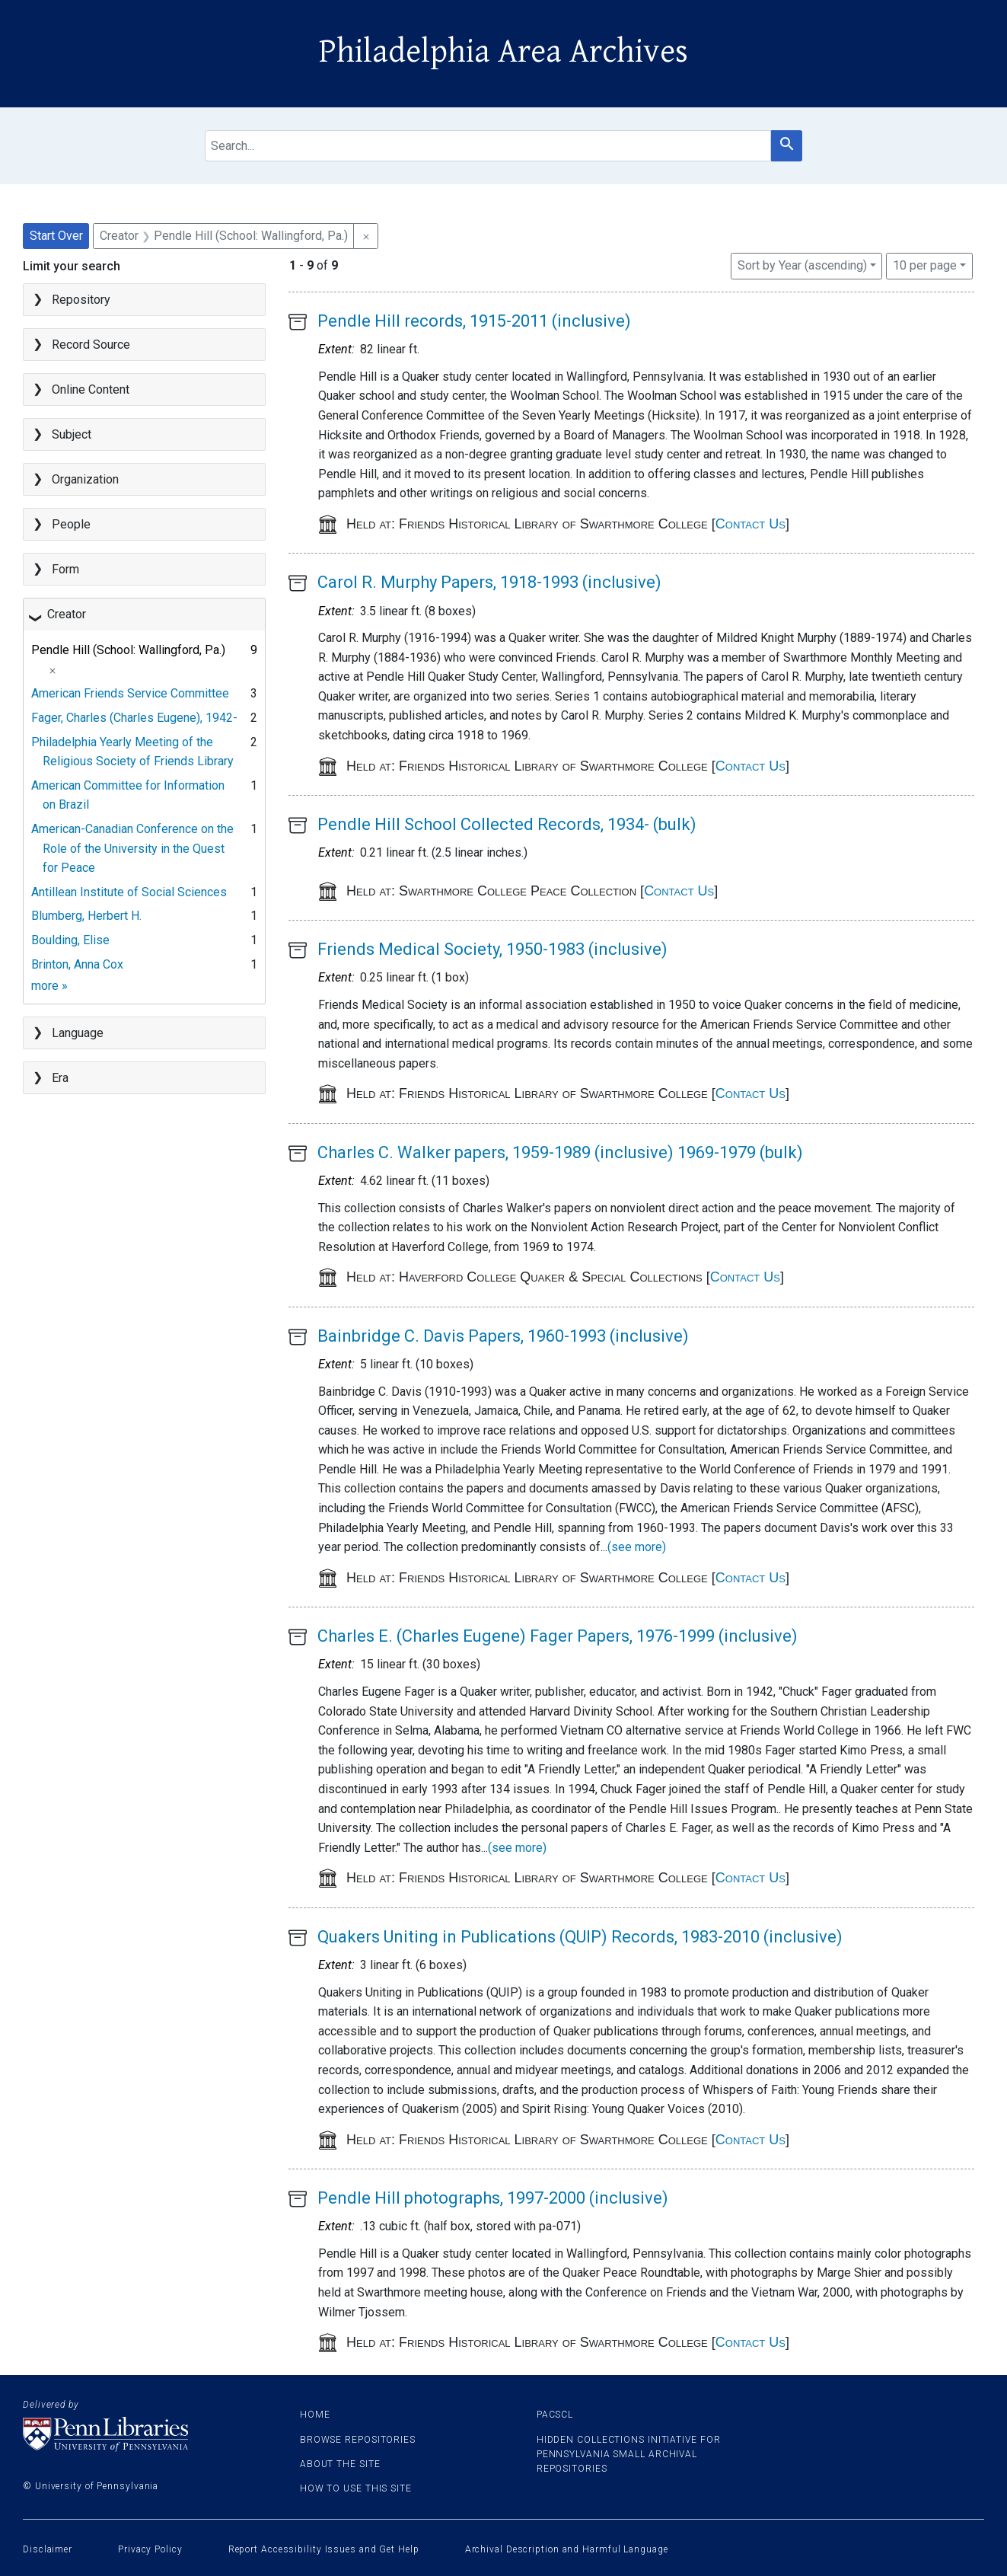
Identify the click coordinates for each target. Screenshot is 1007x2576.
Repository (81, 299)
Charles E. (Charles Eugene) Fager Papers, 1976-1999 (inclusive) (557, 1636)
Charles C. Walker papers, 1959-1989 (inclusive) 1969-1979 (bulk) (560, 1152)
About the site (340, 2464)
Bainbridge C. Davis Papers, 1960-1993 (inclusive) (503, 1335)
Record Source (91, 344)
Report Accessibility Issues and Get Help (323, 2549)
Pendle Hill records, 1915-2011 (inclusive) (474, 320)
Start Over (56, 235)
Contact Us (750, 523)
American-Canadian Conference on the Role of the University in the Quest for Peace (132, 848)
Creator (66, 614)
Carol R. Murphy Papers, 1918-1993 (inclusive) (489, 582)
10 (925, 264)
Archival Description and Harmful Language (566, 2549)
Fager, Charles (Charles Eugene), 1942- (134, 717)
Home (315, 2414)
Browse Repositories (358, 2439)
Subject (71, 434)
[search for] (488, 145)
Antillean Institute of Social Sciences (129, 892)
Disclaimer (47, 2549)
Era (60, 1078)
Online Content (90, 389)
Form (65, 569)
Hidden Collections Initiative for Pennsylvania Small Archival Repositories (629, 2454)
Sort (802, 265)
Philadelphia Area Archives (503, 52)
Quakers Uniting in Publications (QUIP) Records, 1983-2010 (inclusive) (580, 1936)
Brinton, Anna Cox (77, 964)
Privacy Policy (150, 2549)
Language (78, 1033)
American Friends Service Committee (130, 693)
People (71, 524)
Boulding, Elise (70, 940)
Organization (85, 479)
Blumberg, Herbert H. (86, 915)
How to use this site (356, 2488)
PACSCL (555, 2414)
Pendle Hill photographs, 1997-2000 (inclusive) (492, 2197)
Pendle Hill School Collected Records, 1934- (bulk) (506, 824)
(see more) (636, 1547)
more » (49, 985)
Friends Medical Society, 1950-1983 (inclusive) (492, 949)
